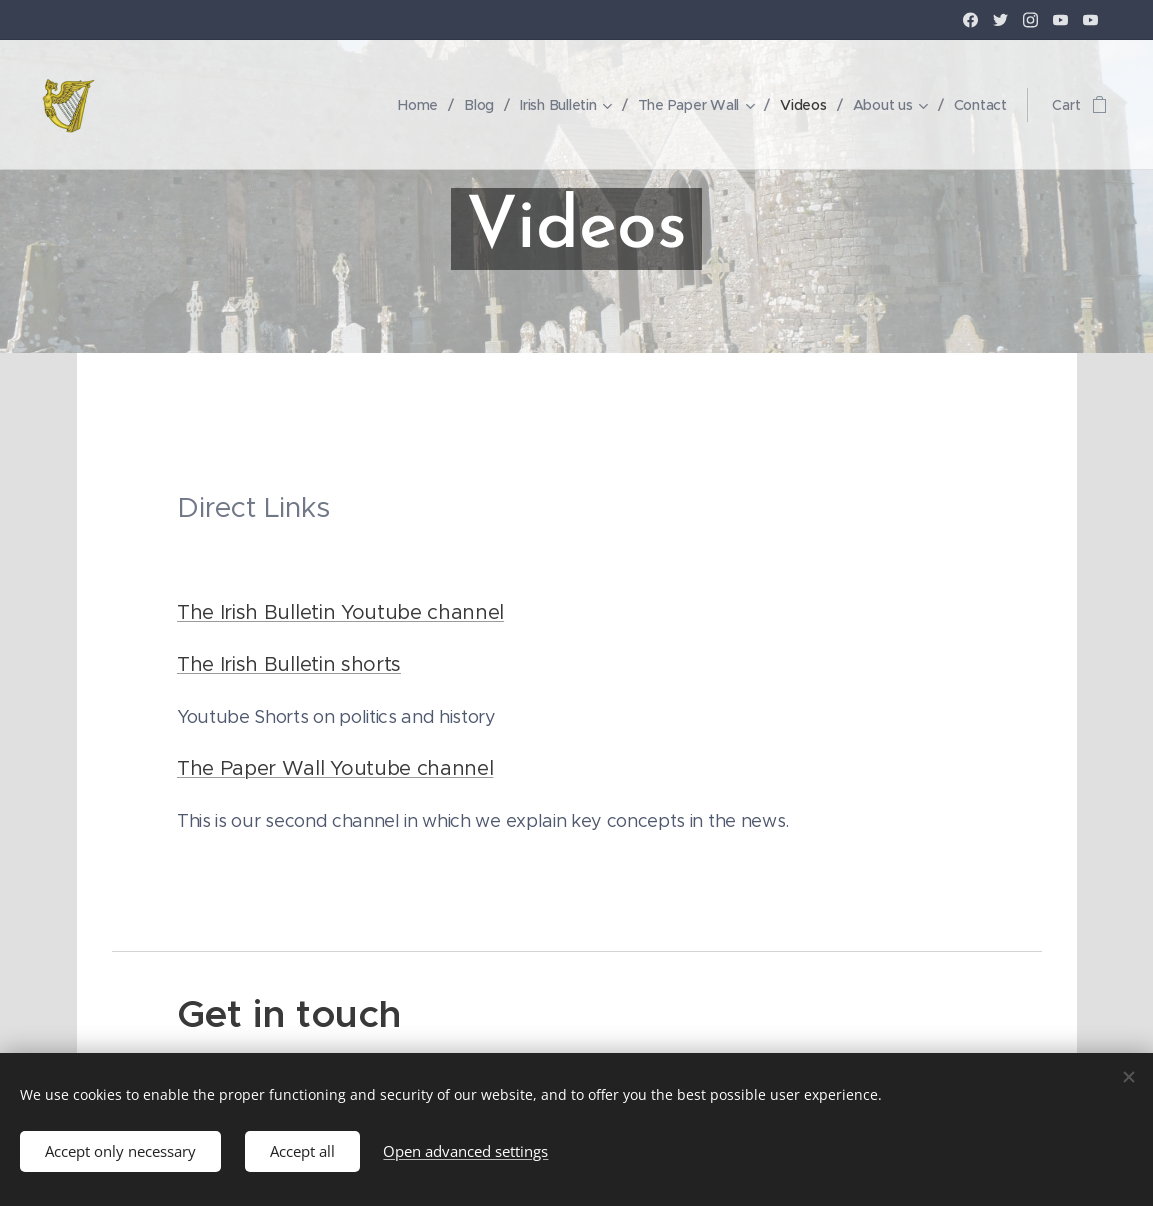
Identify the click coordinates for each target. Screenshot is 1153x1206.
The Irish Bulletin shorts (289, 664)
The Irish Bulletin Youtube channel (340, 612)
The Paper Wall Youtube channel (335, 768)
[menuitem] (413, 105)
